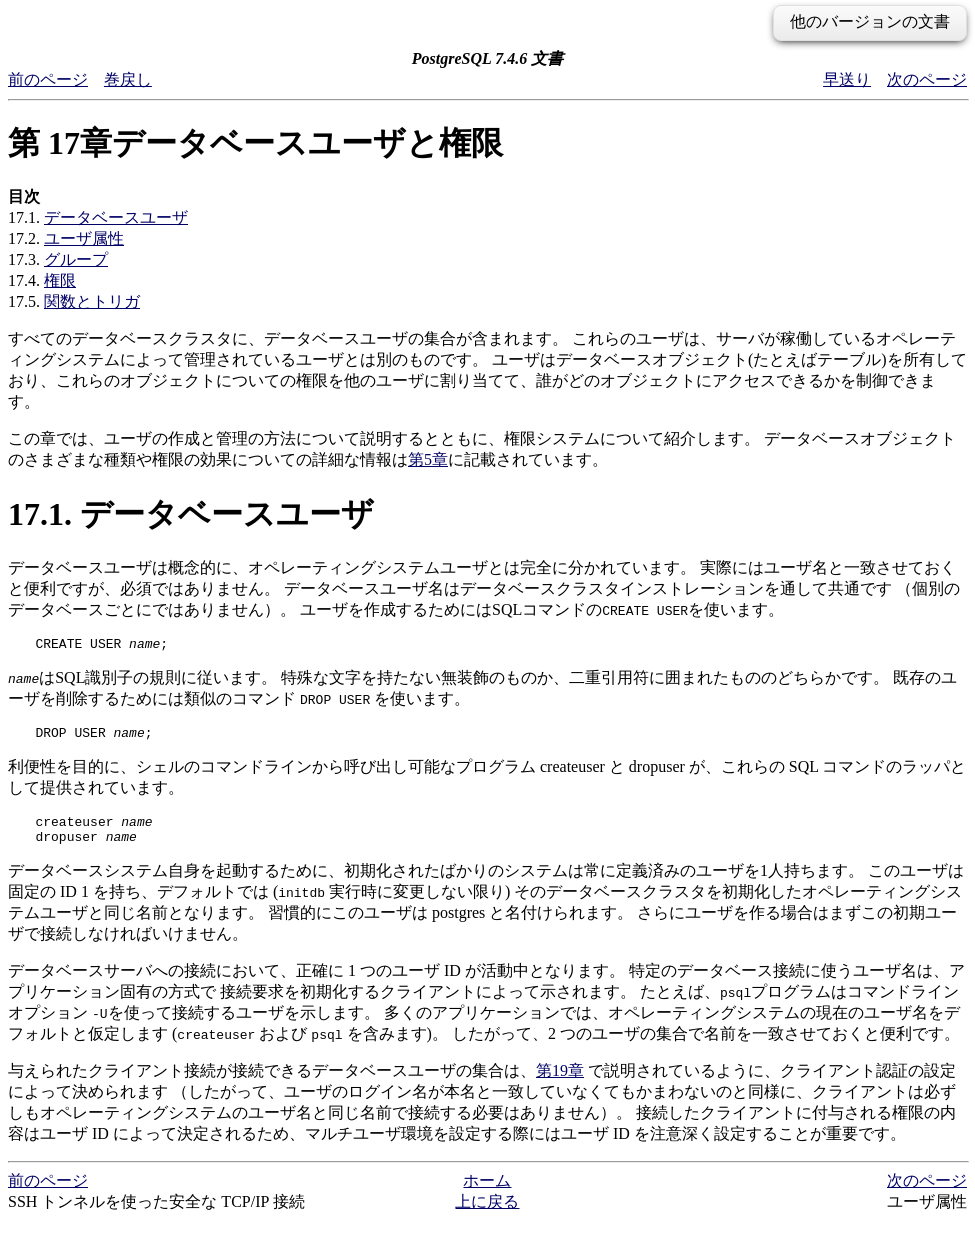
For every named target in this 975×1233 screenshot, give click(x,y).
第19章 (560, 1082)
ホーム (487, 1192)
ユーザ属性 (84, 238)
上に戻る (487, 1213)
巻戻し (128, 79)
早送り (847, 79)
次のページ (927, 79)
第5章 (428, 459)
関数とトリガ (92, 301)
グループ (76, 259)
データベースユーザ (116, 217)
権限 (60, 280)
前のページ (48, 79)
